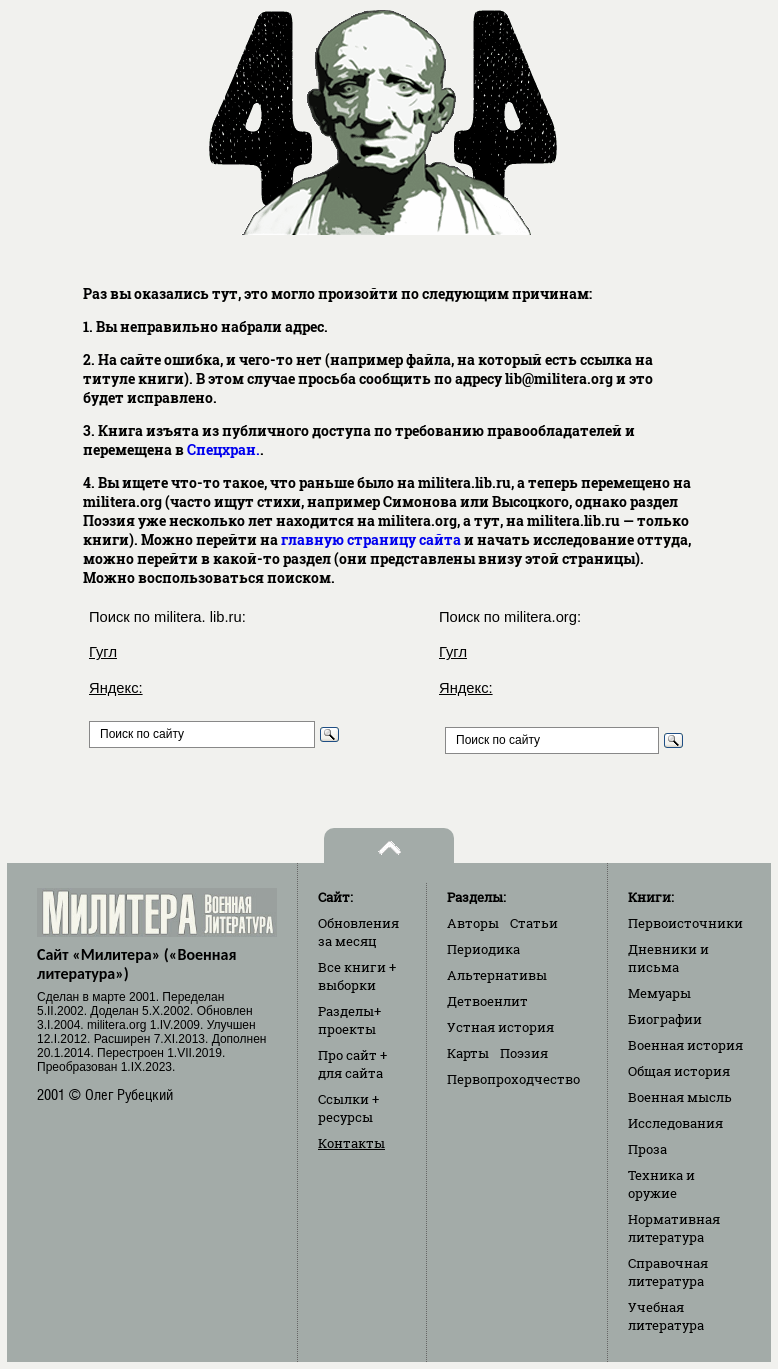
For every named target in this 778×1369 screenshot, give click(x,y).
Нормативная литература (674, 1228)
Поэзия (524, 1053)
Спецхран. (223, 449)
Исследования (675, 1123)
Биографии (665, 1019)
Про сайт (352, 1064)
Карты (468, 1053)
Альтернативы (497, 975)
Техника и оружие (661, 1184)
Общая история (679, 1071)
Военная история (685, 1045)
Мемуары (659, 993)
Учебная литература (666, 1316)
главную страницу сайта (371, 539)
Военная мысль (680, 1097)
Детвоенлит (487, 1001)
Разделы (349, 1020)
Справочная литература (668, 1272)
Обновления (358, 932)
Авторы (473, 923)
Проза (647, 1149)
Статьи (534, 923)
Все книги (357, 976)
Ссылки (348, 1108)
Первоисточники (685, 923)
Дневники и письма (668, 958)
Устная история (500, 1027)
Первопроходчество (513, 1079)
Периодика (483, 949)
